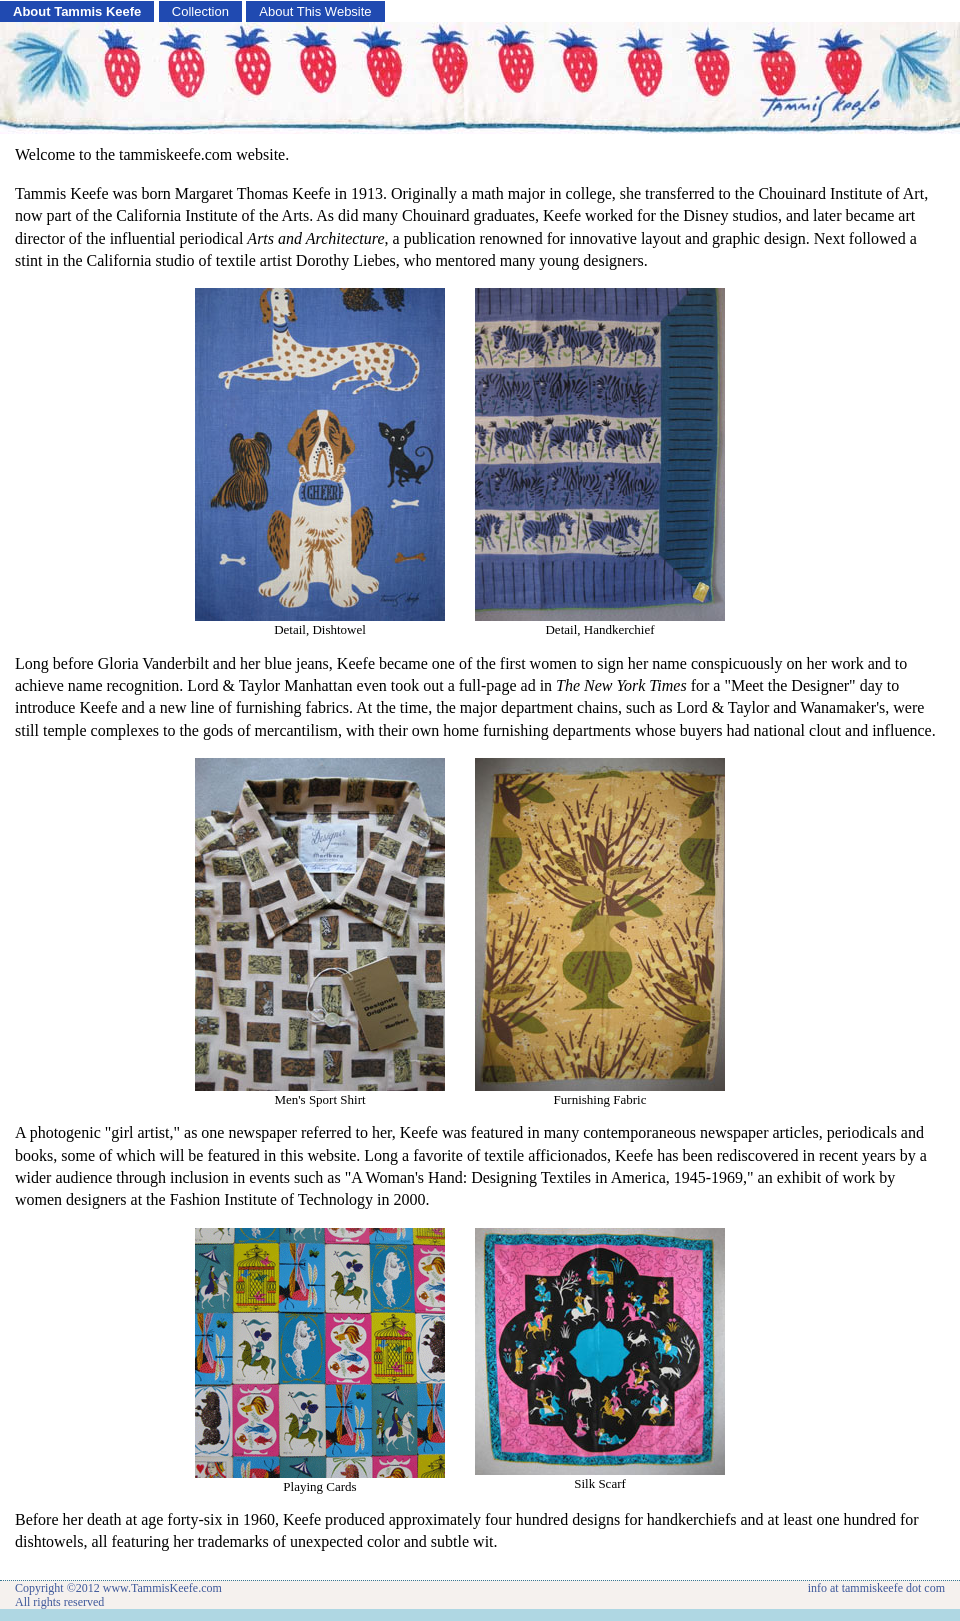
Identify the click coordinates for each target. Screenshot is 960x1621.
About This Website (315, 11)
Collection (200, 11)
